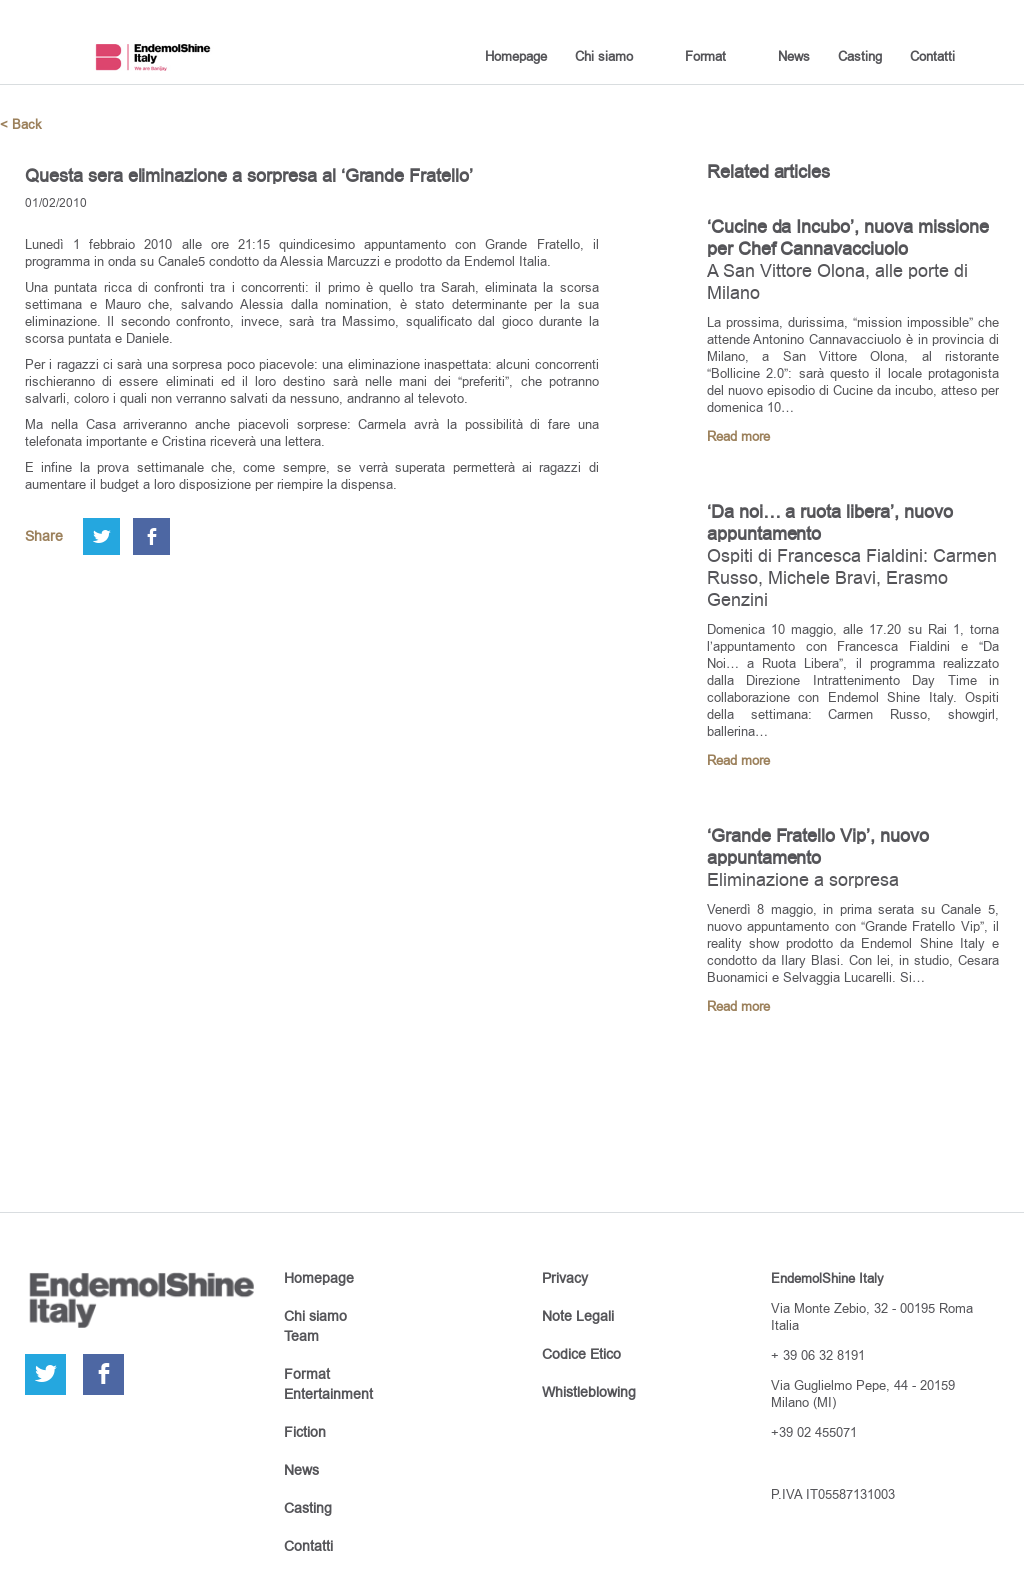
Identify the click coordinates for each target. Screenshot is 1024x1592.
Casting (860, 56)
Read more (738, 436)
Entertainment (328, 1394)
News (794, 56)
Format (705, 56)
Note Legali (578, 1316)
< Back (21, 124)
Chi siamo (604, 56)
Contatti (932, 56)
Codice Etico (581, 1354)
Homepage (516, 56)
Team (301, 1336)
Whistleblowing (589, 1392)
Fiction (305, 1432)
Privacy (565, 1278)
